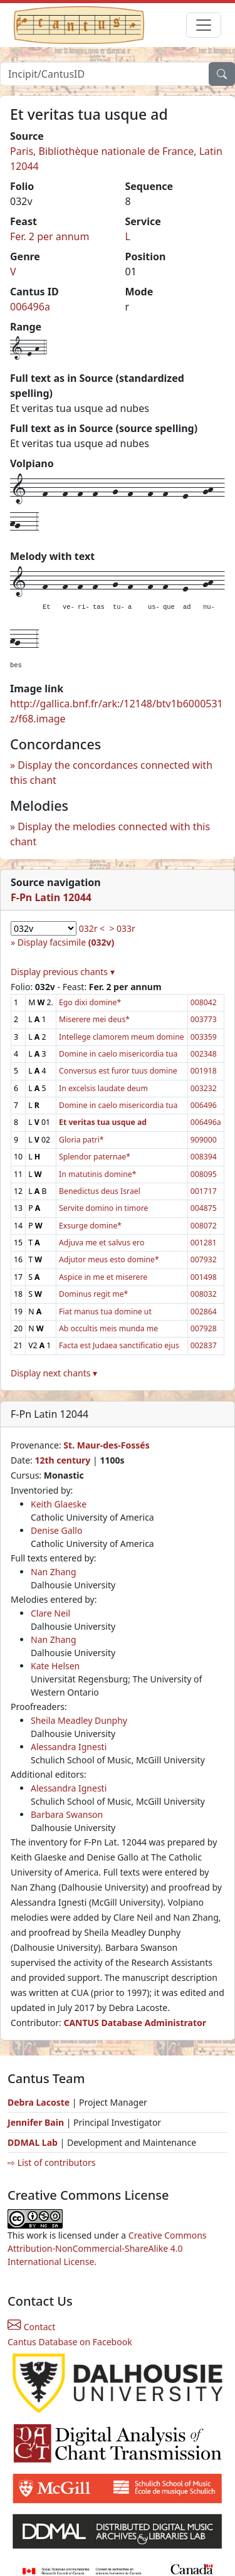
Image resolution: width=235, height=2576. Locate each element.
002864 (204, 1311)
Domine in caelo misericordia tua (118, 1053)
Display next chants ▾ (54, 1373)
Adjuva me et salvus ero (101, 1242)
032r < (92, 928)
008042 (204, 1002)
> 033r (122, 928)
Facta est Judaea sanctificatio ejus (119, 1345)
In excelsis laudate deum (103, 1088)
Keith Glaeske (58, 1504)
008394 (204, 1156)
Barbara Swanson (67, 1814)
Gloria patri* (81, 1139)
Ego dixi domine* (90, 1002)
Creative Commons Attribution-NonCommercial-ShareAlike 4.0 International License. (107, 2248)
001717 (204, 1191)
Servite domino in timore (103, 1208)
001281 (204, 1242)
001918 (204, 1070)
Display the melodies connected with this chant (110, 834)
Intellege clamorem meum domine (121, 1037)
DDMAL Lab (33, 2142)
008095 (204, 1174)
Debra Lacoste (39, 2102)
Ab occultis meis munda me (108, 1328)
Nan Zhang (53, 1572)
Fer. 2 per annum (49, 236)
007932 (204, 1259)
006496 (204, 1105)
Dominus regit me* (93, 1294)
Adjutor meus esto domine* (109, 1259)
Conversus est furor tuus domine (118, 1070)
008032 (204, 1294)
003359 (204, 1037)
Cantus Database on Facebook (70, 2342)
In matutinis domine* (97, 1174)
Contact (31, 2327)
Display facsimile (66, 942)
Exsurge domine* (90, 1225)
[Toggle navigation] (203, 25)
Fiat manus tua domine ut (105, 1311)
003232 (204, 1088)
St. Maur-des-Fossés (106, 1445)
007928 (204, 1328)
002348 (204, 1053)
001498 (204, 1277)
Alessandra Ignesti (69, 1747)
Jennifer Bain (37, 2122)
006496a (30, 307)
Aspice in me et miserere (103, 1277)
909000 (204, 1139)
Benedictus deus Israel (99, 1191)
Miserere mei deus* (94, 1019)
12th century (62, 1460)
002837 (204, 1345)
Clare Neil (50, 1613)
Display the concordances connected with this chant (111, 772)
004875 (204, 1208)
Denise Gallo (56, 1530)
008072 (204, 1225)
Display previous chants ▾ (63, 972)
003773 (204, 1019)
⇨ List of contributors (51, 2162)
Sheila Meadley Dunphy (79, 1720)
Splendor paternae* (94, 1156)
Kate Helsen (55, 1666)
